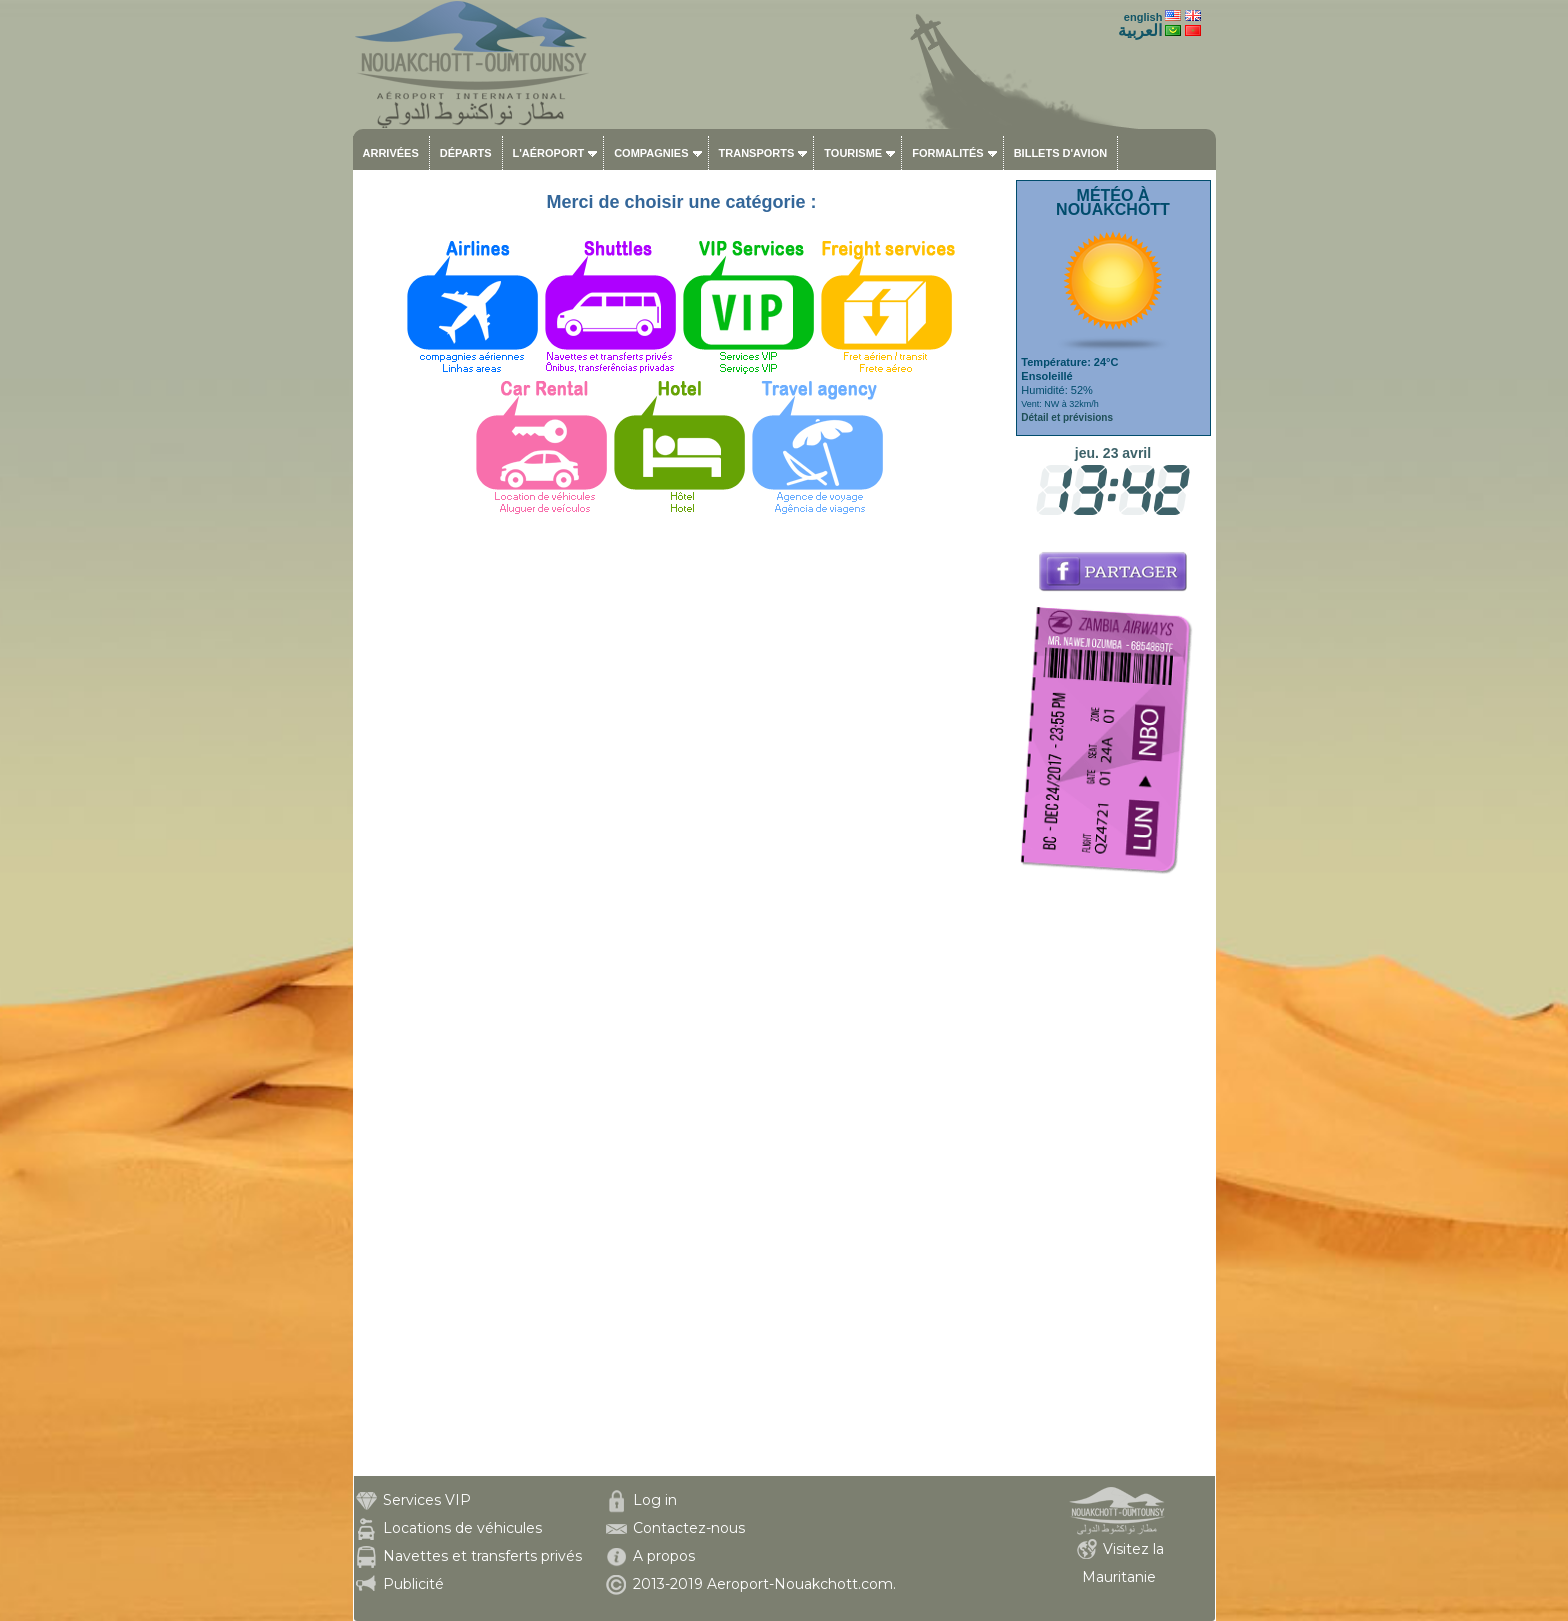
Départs (466, 153)
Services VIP (427, 1500)
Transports (757, 153)
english (1143, 17)
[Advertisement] (1113, 1176)
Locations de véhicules (462, 1528)
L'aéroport (549, 153)
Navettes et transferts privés (482, 1556)
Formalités (948, 153)
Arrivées (391, 153)
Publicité (413, 1584)
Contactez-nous (689, 1528)
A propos (664, 1556)
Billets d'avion (1060, 153)
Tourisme (853, 153)
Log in (655, 1500)
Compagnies (651, 153)
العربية (1140, 30)
